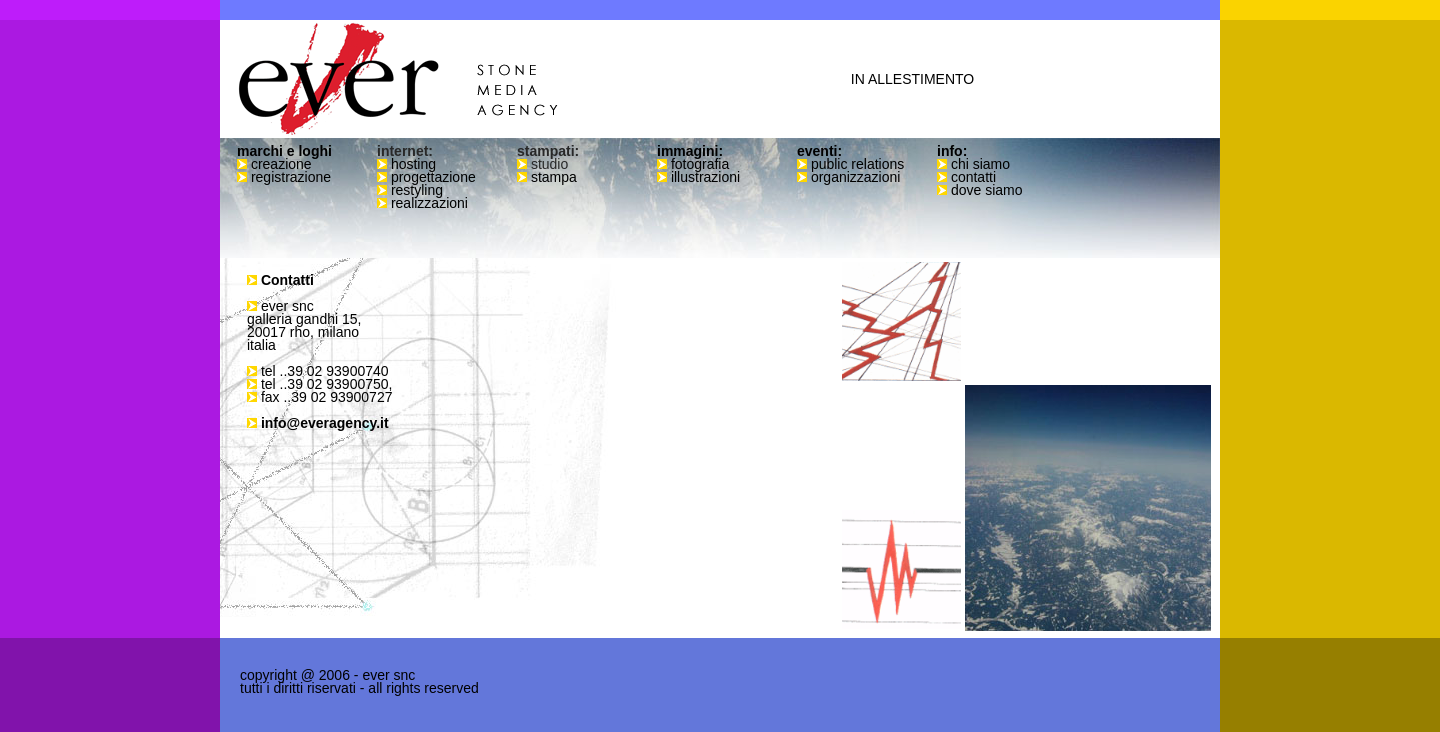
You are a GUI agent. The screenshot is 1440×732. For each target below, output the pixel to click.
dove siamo (987, 190)
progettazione (433, 177)
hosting (413, 164)
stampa (554, 177)
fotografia (700, 164)
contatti (973, 177)
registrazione (291, 177)
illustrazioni (705, 177)
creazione (281, 164)
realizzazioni (429, 203)
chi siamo (980, 164)
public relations (857, 164)
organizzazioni (856, 177)
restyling (417, 190)
